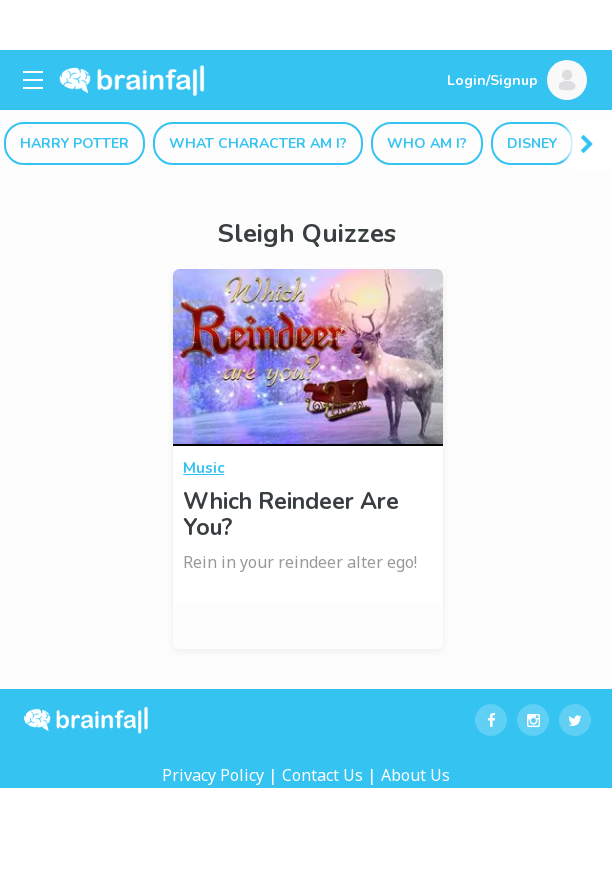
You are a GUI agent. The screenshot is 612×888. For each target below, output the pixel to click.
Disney (532, 143)
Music (203, 468)
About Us (415, 775)
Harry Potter (74, 143)
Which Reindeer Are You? (291, 514)
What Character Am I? (258, 143)
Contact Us (322, 775)
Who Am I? (427, 143)
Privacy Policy (213, 775)
